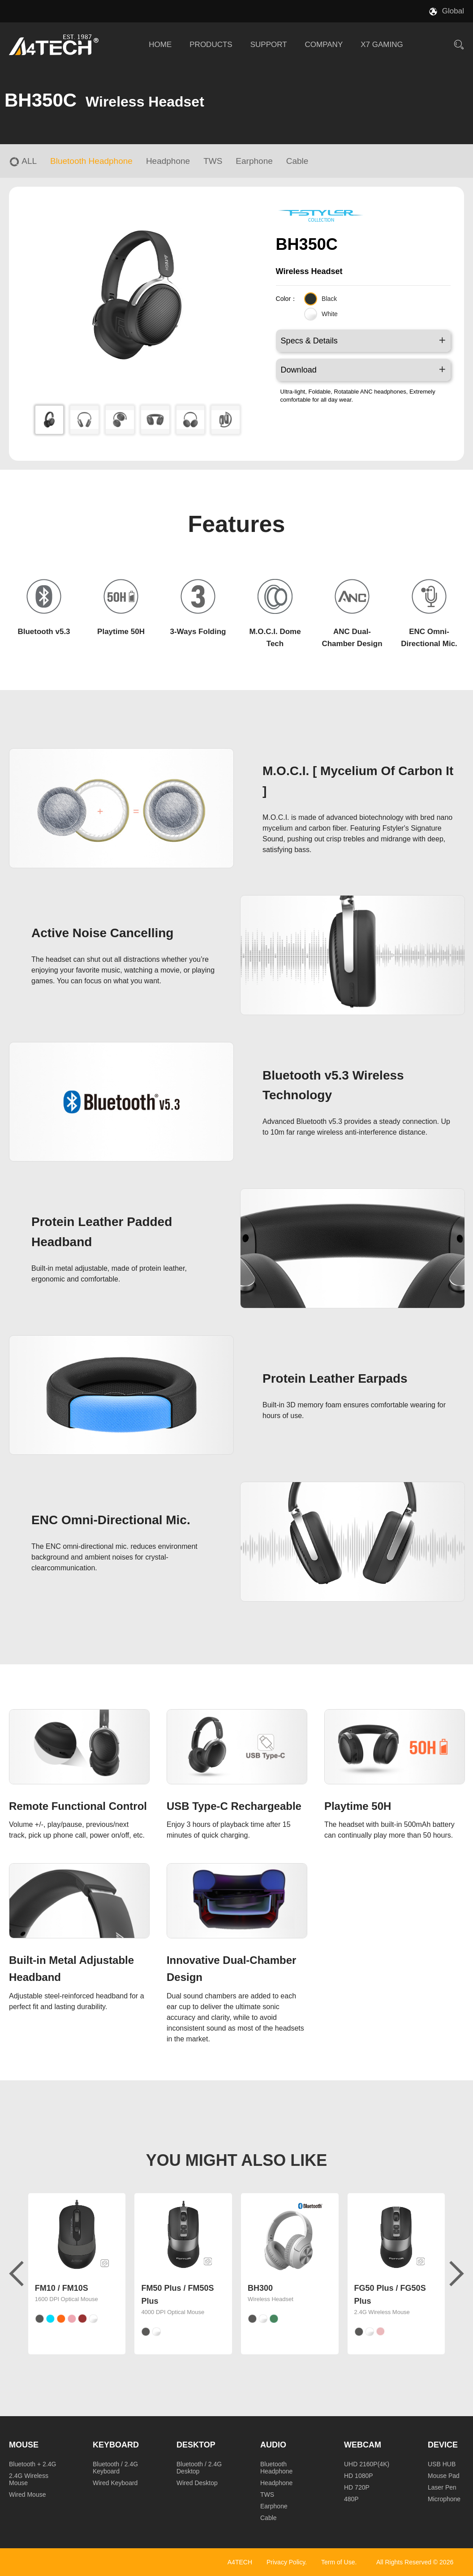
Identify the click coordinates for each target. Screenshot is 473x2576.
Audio (273, 2444)
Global (453, 11)
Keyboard (116, 2444)
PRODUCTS (210, 44)
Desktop (195, 2444)
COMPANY (324, 44)
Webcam (362, 2444)
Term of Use (338, 2562)
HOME (160, 44)
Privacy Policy (286, 2562)
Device (443, 2444)
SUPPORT (268, 44)
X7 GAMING (382, 44)
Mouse (24, 2444)
